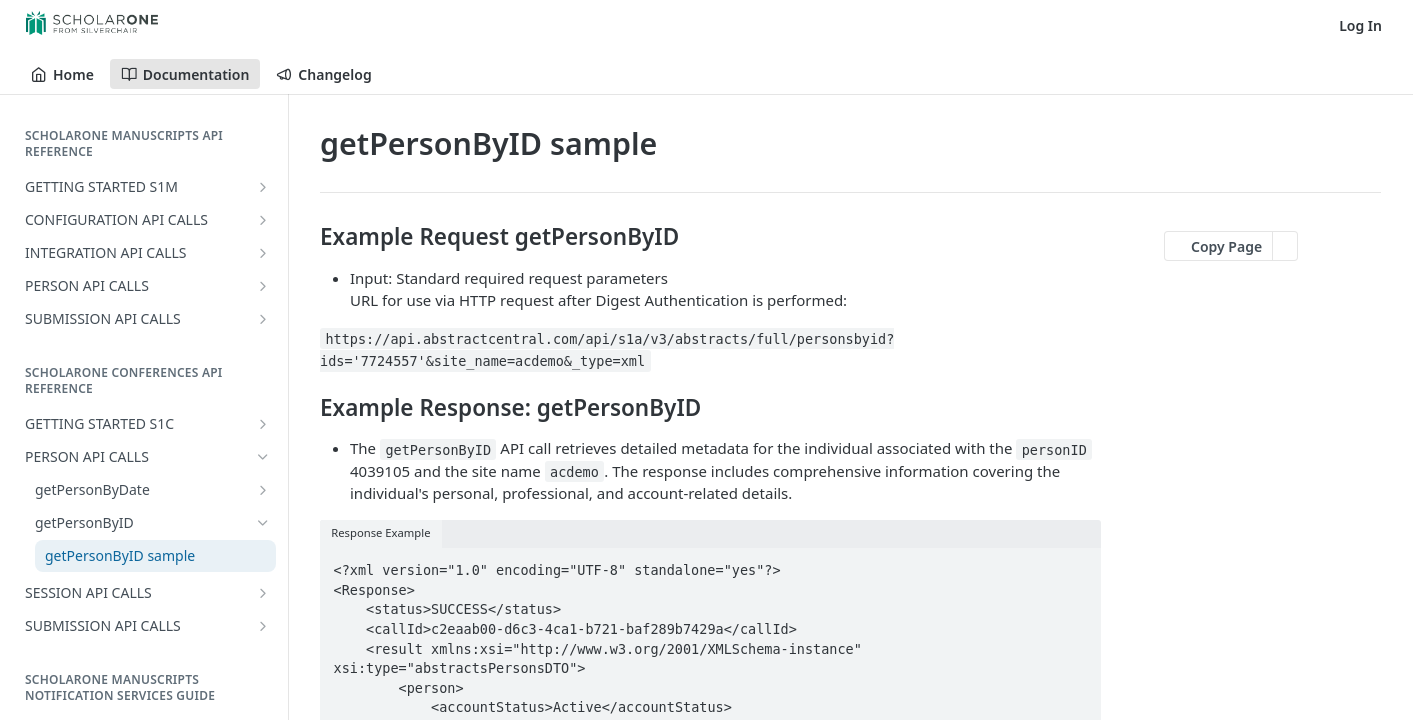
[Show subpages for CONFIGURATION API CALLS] (263, 220)
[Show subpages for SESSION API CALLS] (263, 593)
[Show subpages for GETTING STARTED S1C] (263, 424)
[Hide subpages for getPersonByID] (263, 523)
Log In (1360, 25)
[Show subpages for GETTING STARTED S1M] (263, 187)
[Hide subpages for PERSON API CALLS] (263, 457)
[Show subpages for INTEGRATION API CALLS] (263, 253)
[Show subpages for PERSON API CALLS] (263, 286)
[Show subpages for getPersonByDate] (263, 490)
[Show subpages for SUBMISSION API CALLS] (263, 319)
